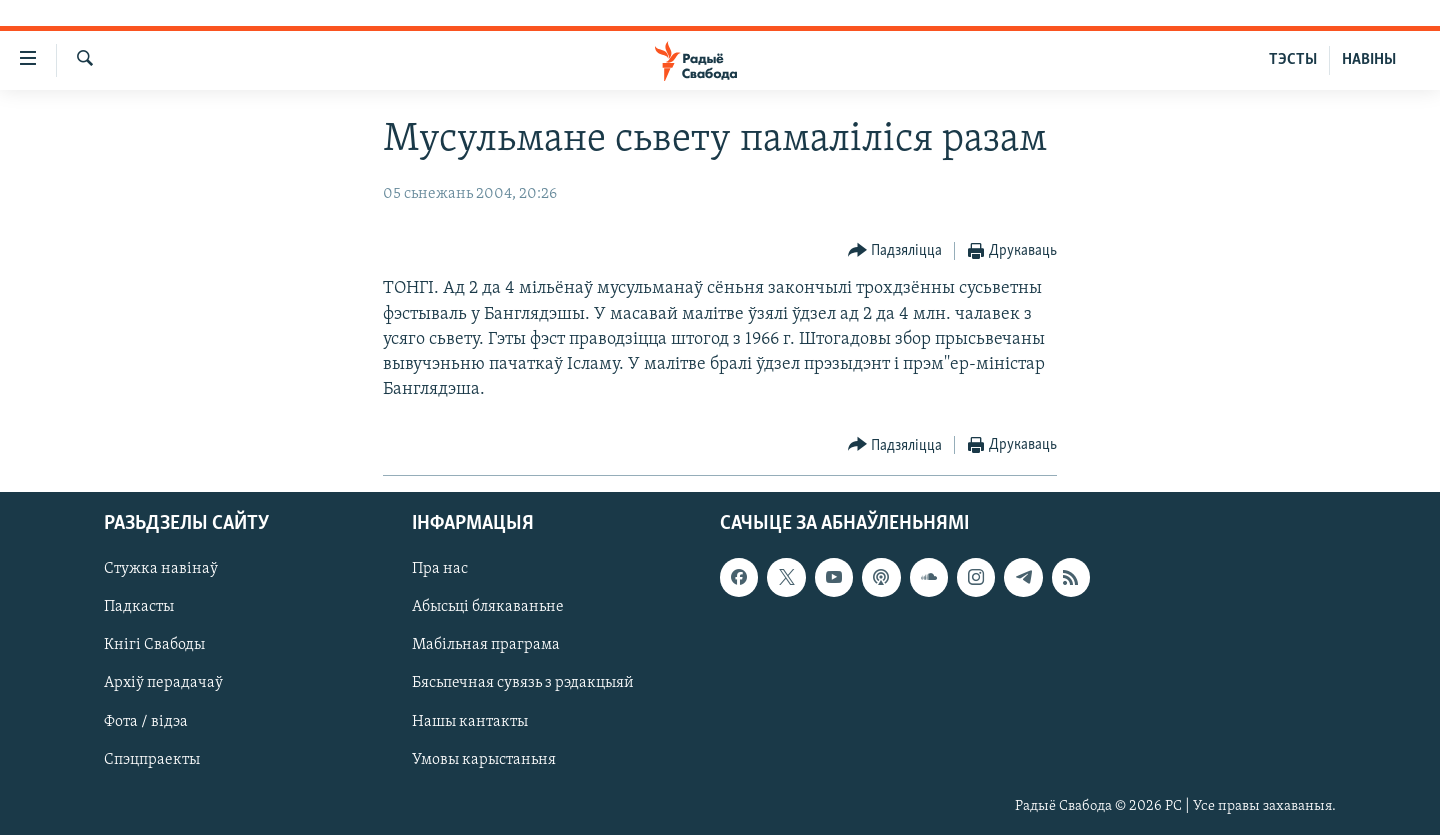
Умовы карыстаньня (484, 760)
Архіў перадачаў (163, 684)
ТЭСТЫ (1293, 60)
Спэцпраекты (152, 760)
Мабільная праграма (486, 646)
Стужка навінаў (161, 570)
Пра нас (440, 570)
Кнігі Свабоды (154, 646)
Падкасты (139, 608)
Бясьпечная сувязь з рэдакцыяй (523, 684)
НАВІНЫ (1369, 60)
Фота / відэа (146, 722)
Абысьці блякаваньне (488, 608)
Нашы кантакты (470, 722)
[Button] (895, 251)
